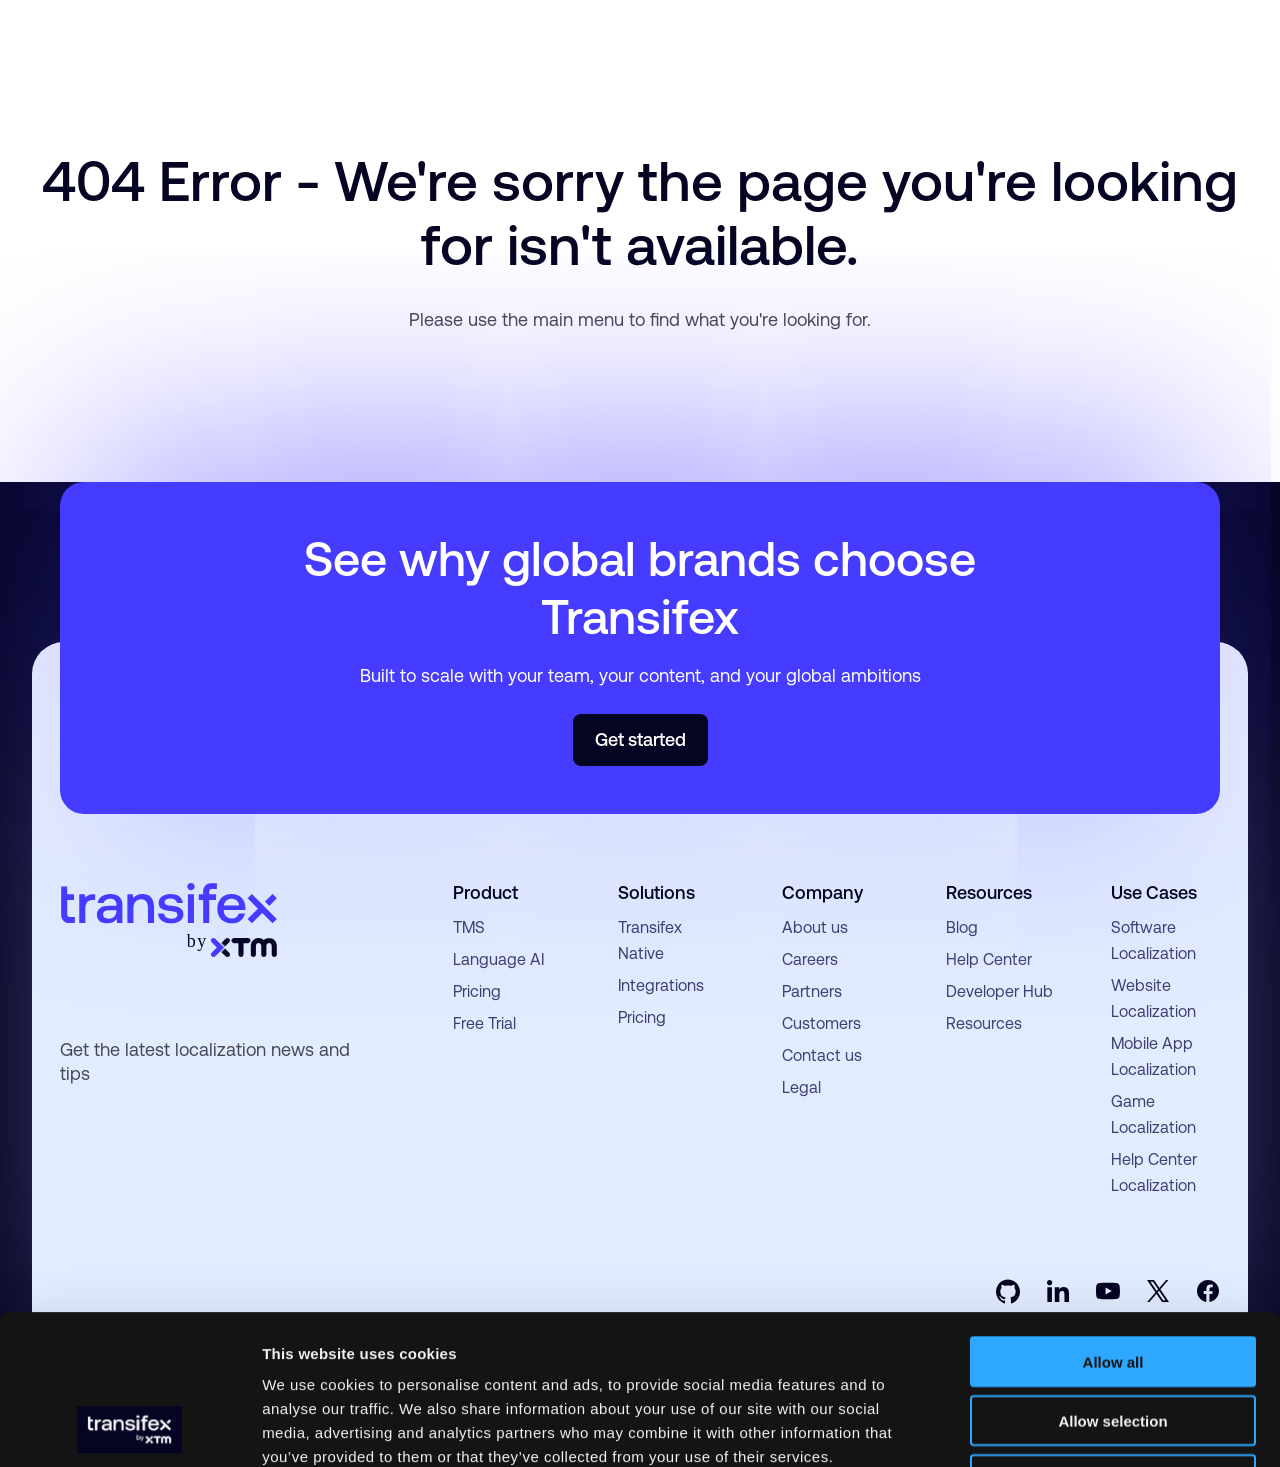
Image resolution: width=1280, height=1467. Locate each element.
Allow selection (1112, 1280)
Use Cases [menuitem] (1154, 892)
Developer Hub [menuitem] (999, 991)
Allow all (1113, 1221)
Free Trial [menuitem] (484, 1023)
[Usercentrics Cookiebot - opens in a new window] (129, 1428)
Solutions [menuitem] (656, 892)
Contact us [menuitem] (822, 1055)
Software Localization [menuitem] (1153, 940)
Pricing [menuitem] (477, 991)
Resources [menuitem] (989, 892)
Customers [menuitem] (821, 1023)
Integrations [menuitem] (661, 985)
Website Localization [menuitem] (1153, 998)
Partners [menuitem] (812, 991)
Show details (1049, 1427)
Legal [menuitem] (801, 1087)
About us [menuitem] (815, 927)
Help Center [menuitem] (989, 959)
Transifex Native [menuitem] (650, 940)
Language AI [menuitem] (498, 959)
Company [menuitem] (822, 892)
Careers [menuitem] (810, 959)
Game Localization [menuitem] (1153, 1114)
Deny (1113, 1339)
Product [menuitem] (485, 892)
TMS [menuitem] (469, 927)
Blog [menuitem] (962, 927)
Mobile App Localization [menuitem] (1153, 1056)
